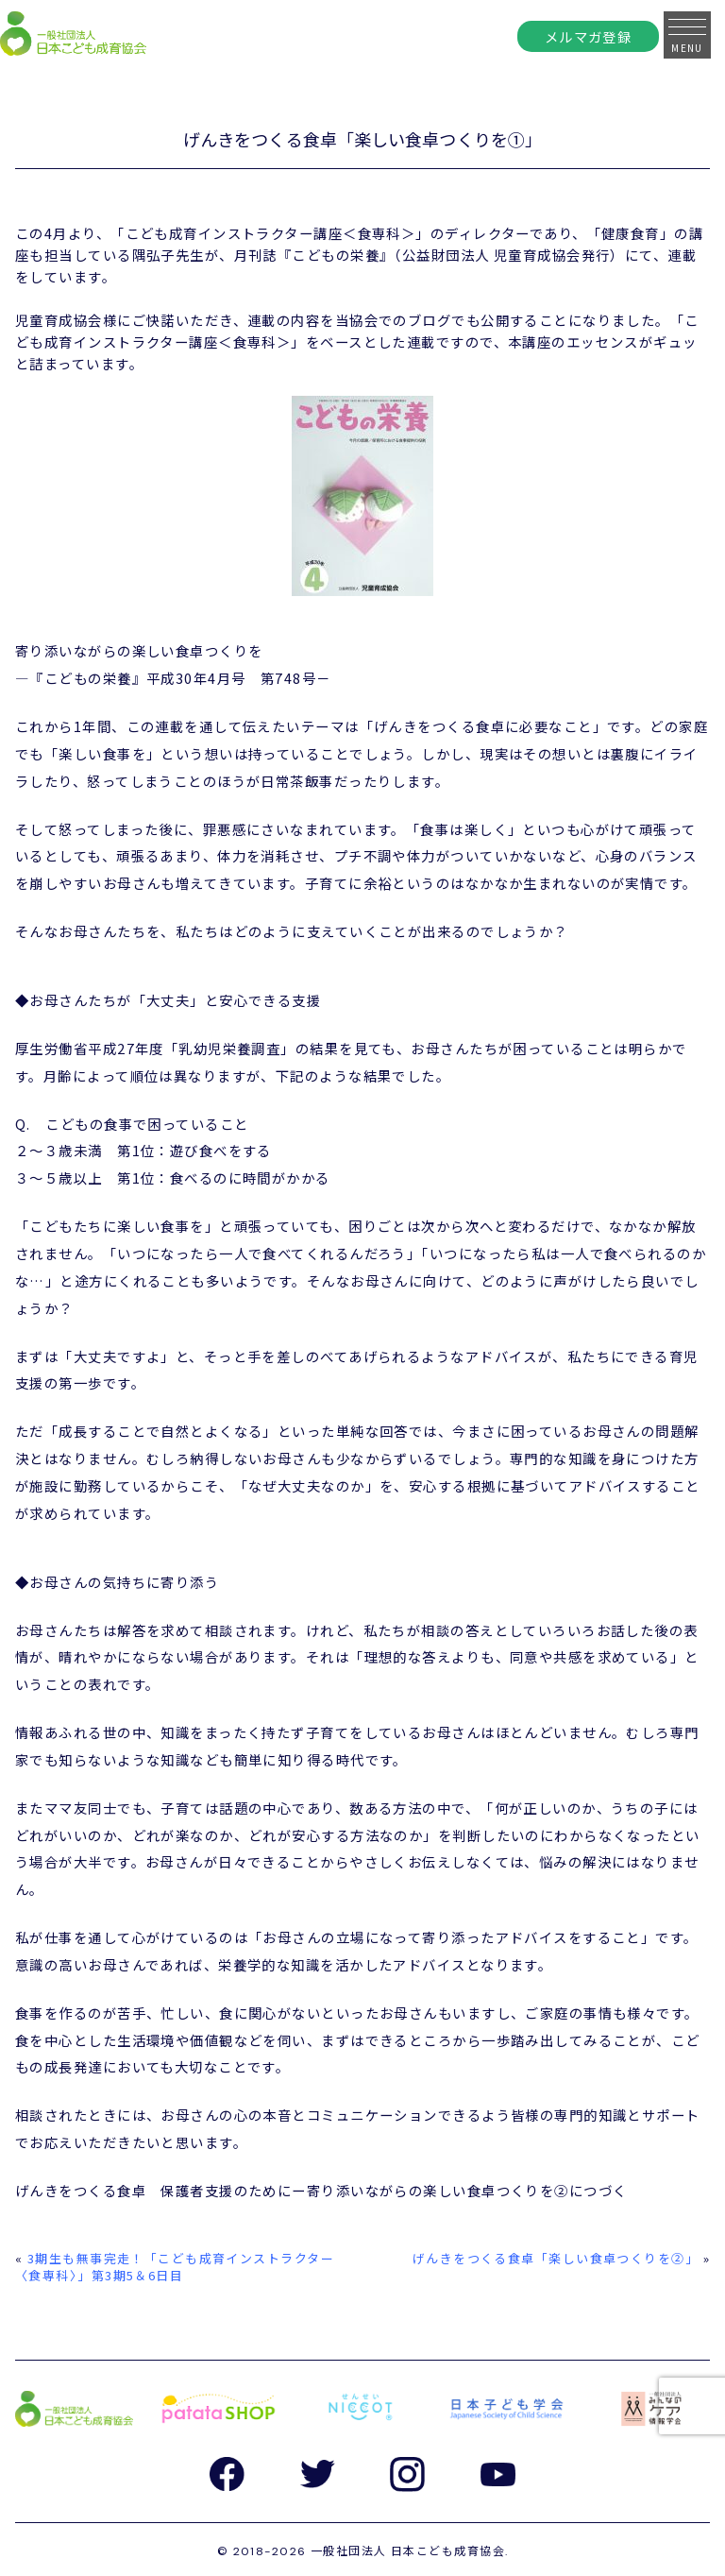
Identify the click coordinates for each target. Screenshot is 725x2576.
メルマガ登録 (588, 36)
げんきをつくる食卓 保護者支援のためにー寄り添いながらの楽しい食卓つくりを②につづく (321, 2190)
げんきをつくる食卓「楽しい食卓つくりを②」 (556, 2258)
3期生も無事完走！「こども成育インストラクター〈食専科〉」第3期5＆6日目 (174, 2266)
